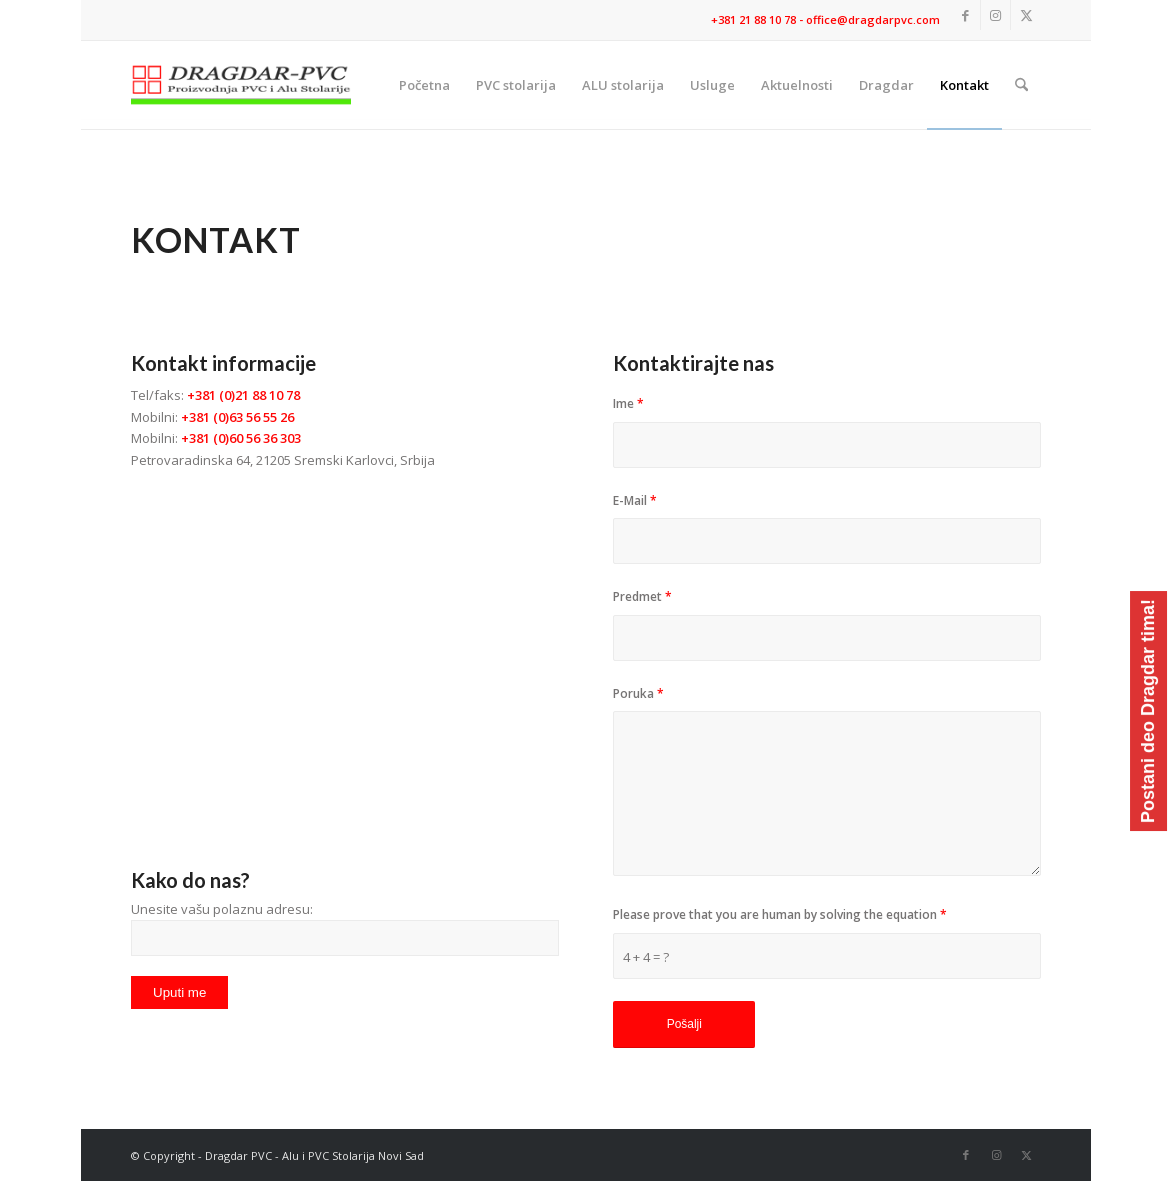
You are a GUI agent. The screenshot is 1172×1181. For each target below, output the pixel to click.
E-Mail (635, 500)
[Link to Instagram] (995, 15)
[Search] (1021, 85)
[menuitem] (424, 85)
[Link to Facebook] (965, 15)
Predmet (642, 596)
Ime (628, 403)
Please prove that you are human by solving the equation (780, 914)
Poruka (638, 693)
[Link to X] (1026, 15)
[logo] (241, 85)
